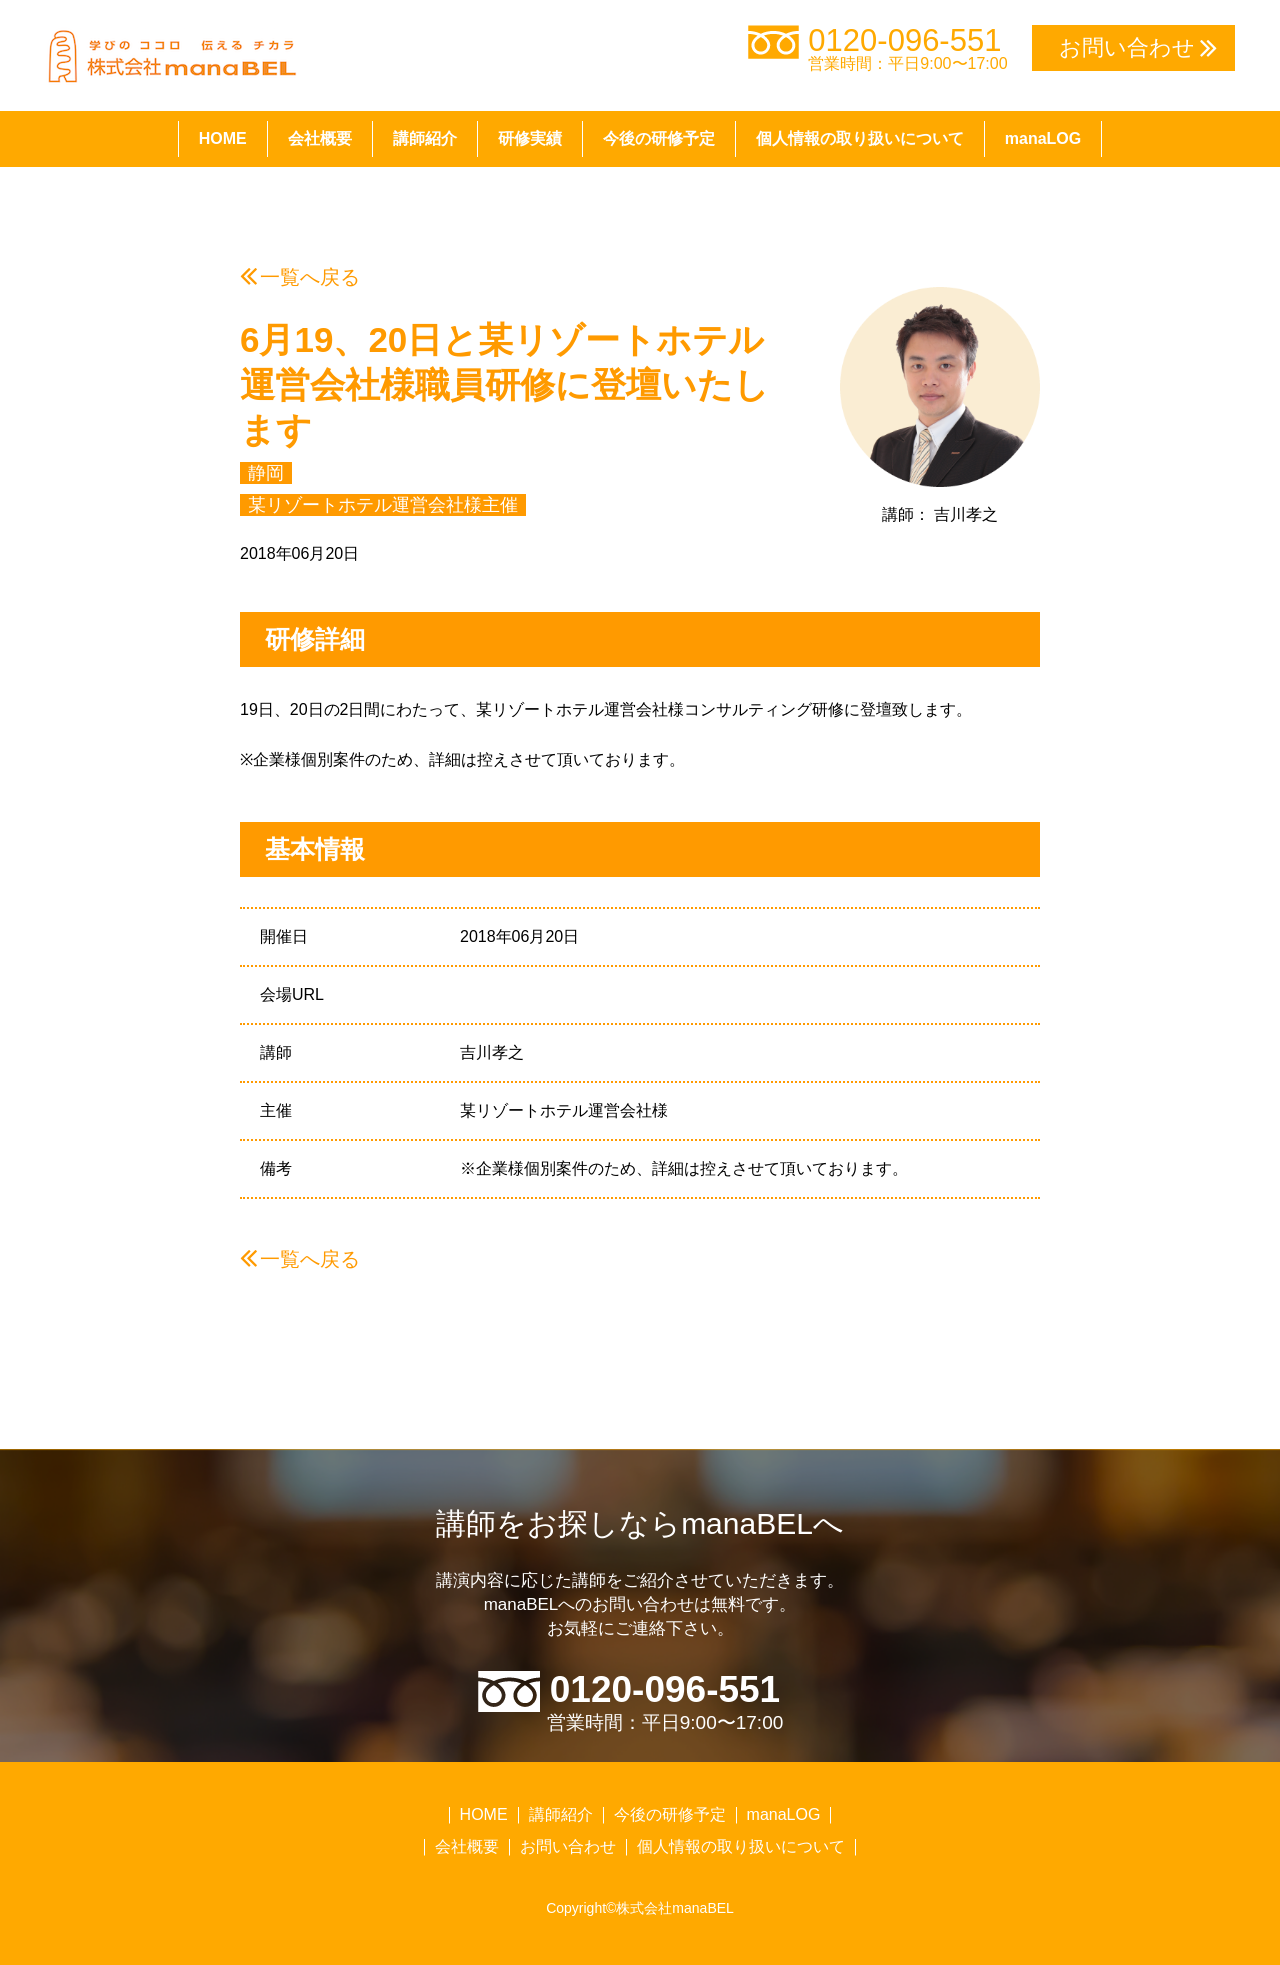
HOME (223, 138)
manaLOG (1043, 138)
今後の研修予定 (659, 138)
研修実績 (530, 138)
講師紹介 (425, 138)
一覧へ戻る (310, 277)
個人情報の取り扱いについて (860, 138)
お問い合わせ (568, 1846)
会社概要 (320, 138)
